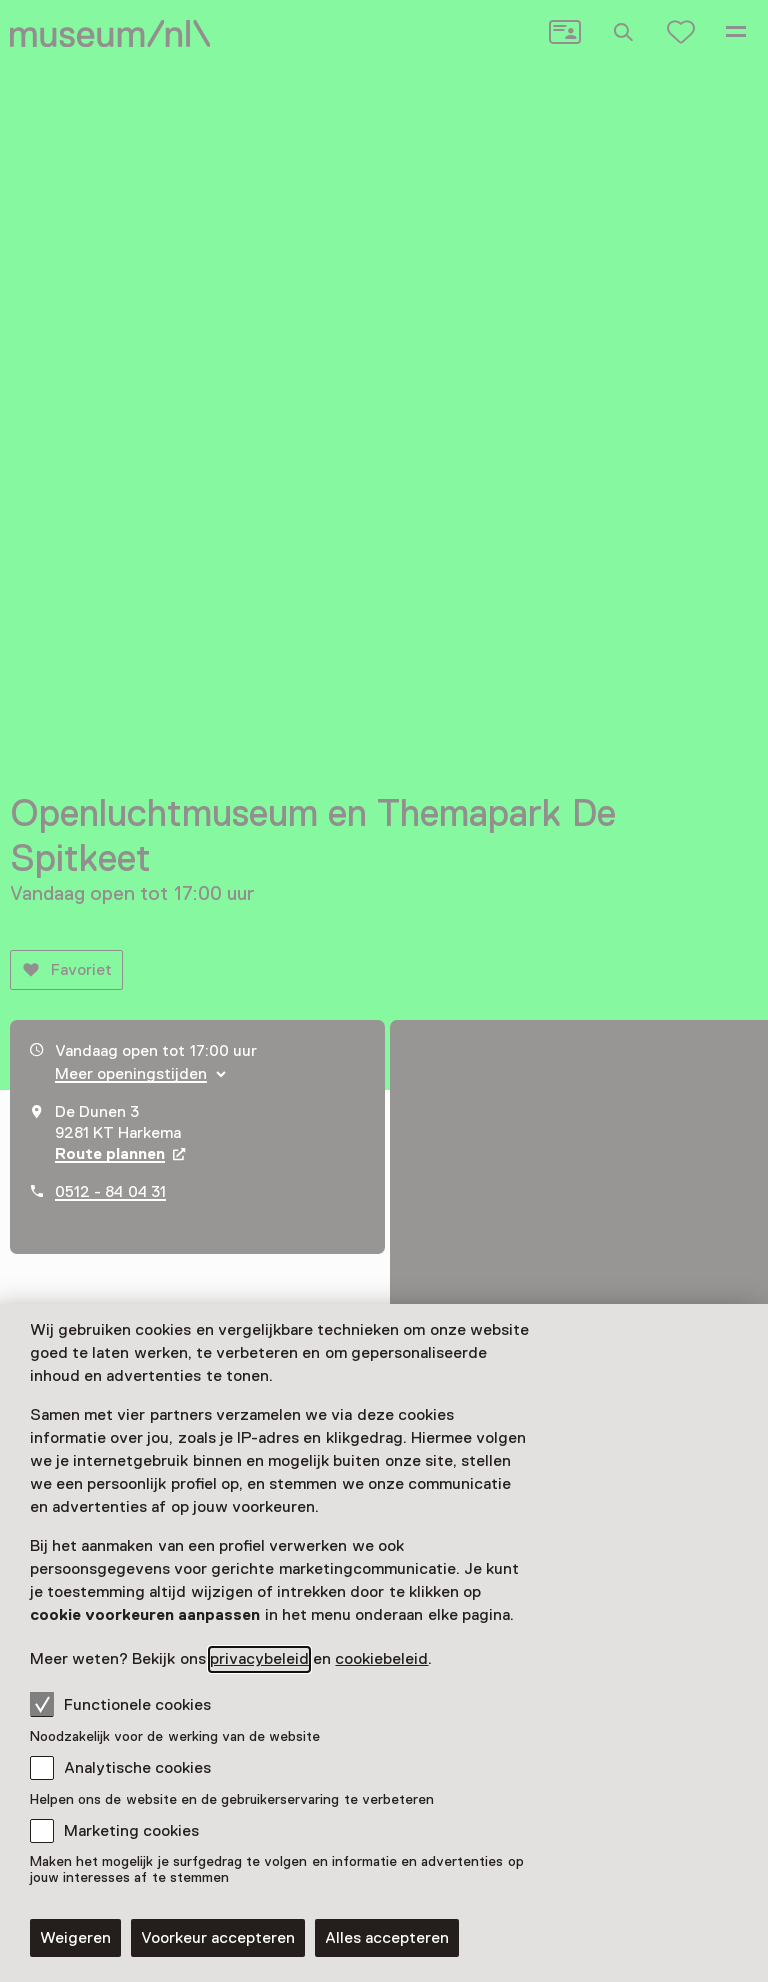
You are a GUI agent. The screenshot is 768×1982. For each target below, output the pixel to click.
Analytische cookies (137, 1768)
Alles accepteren (387, 1938)
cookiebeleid (381, 1659)
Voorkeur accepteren (218, 1938)
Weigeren (75, 1938)
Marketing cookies (131, 1831)
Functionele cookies (120, 1704)
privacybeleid (259, 1659)
